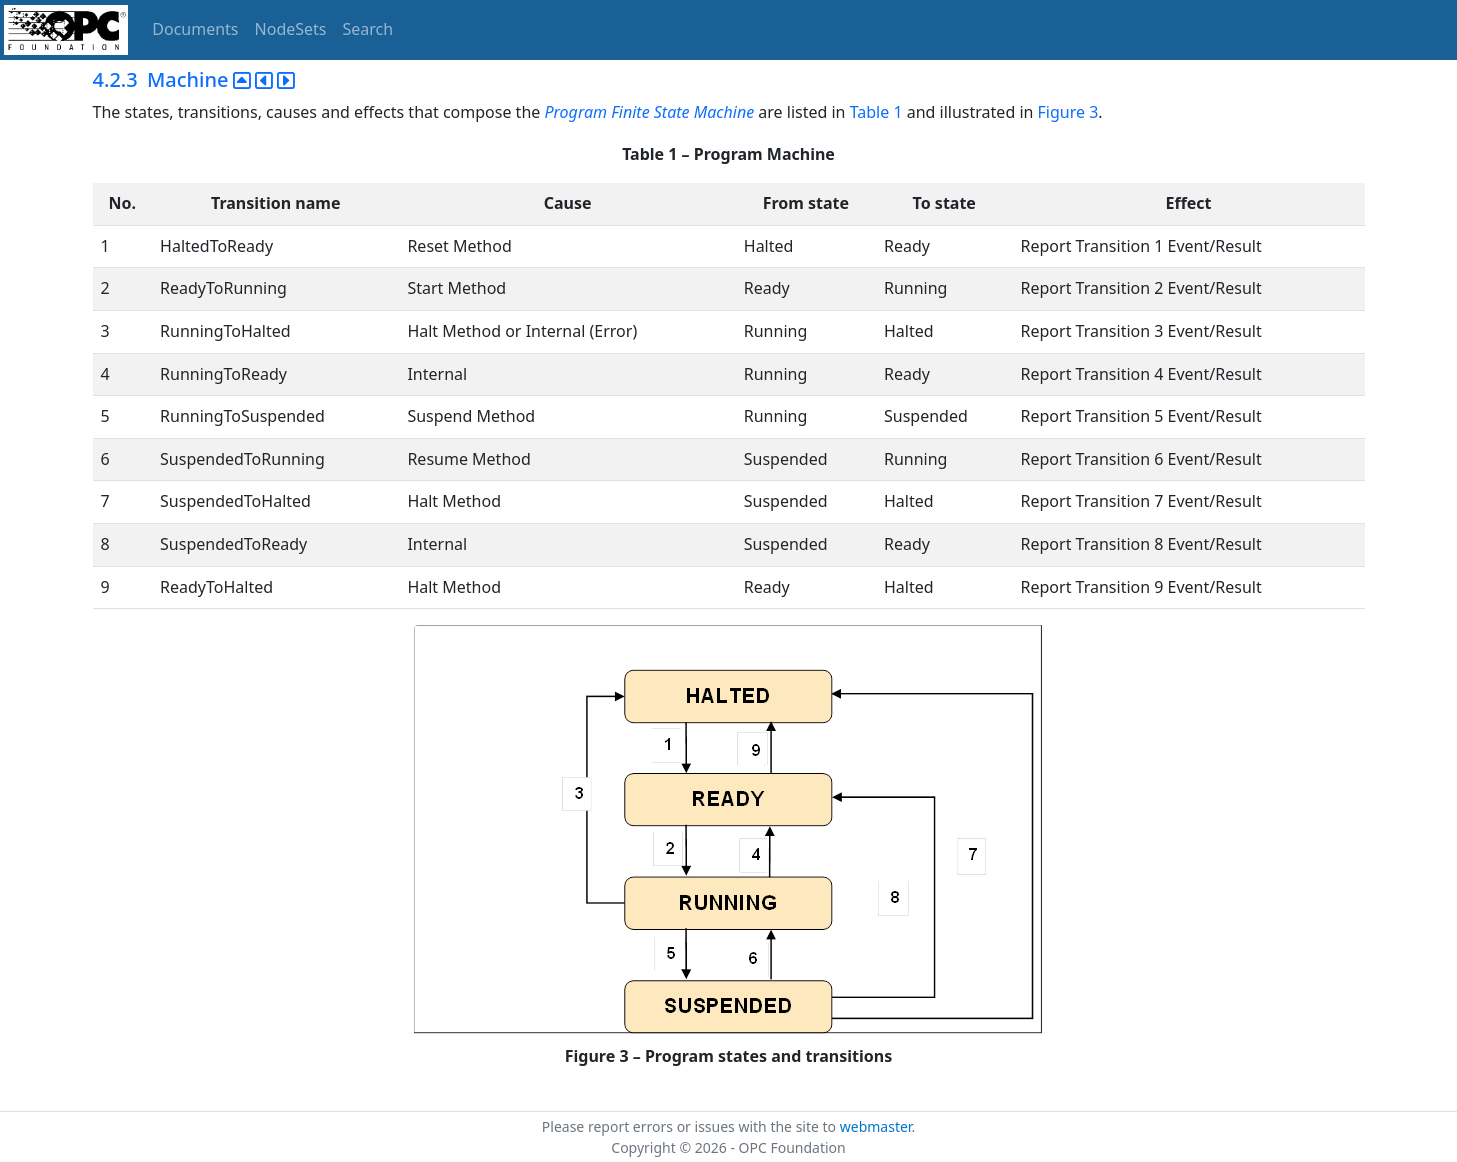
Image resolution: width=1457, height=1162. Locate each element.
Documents (195, 29)
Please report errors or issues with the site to (691, 1126)
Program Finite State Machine (649, 112)
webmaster (876, 1126)
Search (368, 29)
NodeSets (291, 29)
